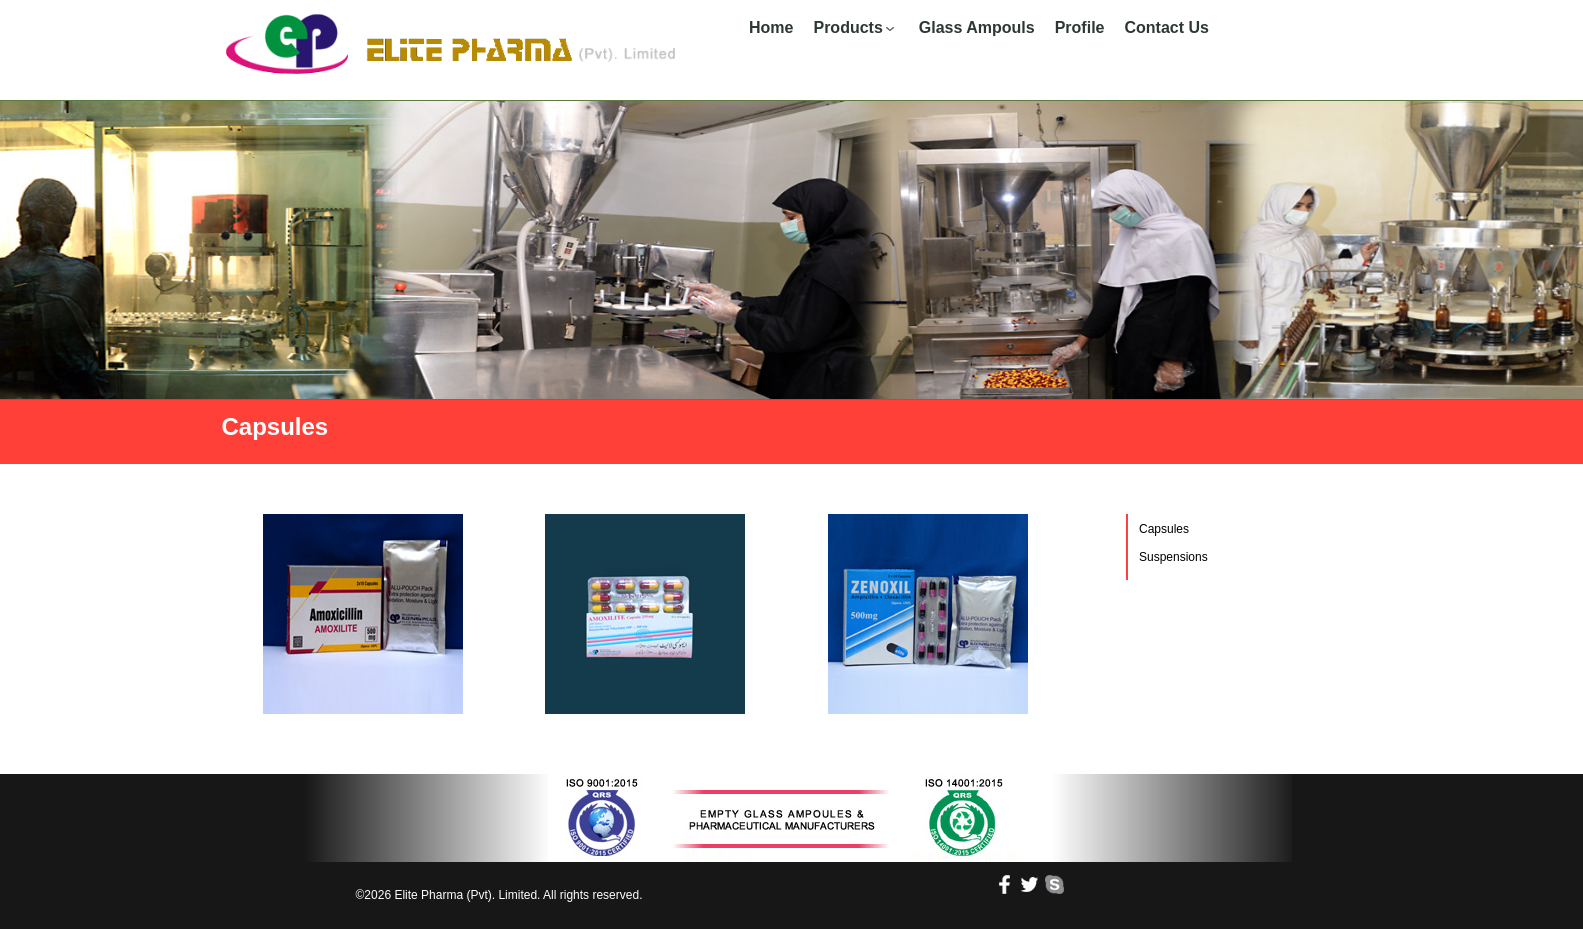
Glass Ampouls (977, 27)
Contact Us (1166, 27)
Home (771, 27)
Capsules (1164, 529)
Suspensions (1173, 557)
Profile (1080, 27)
